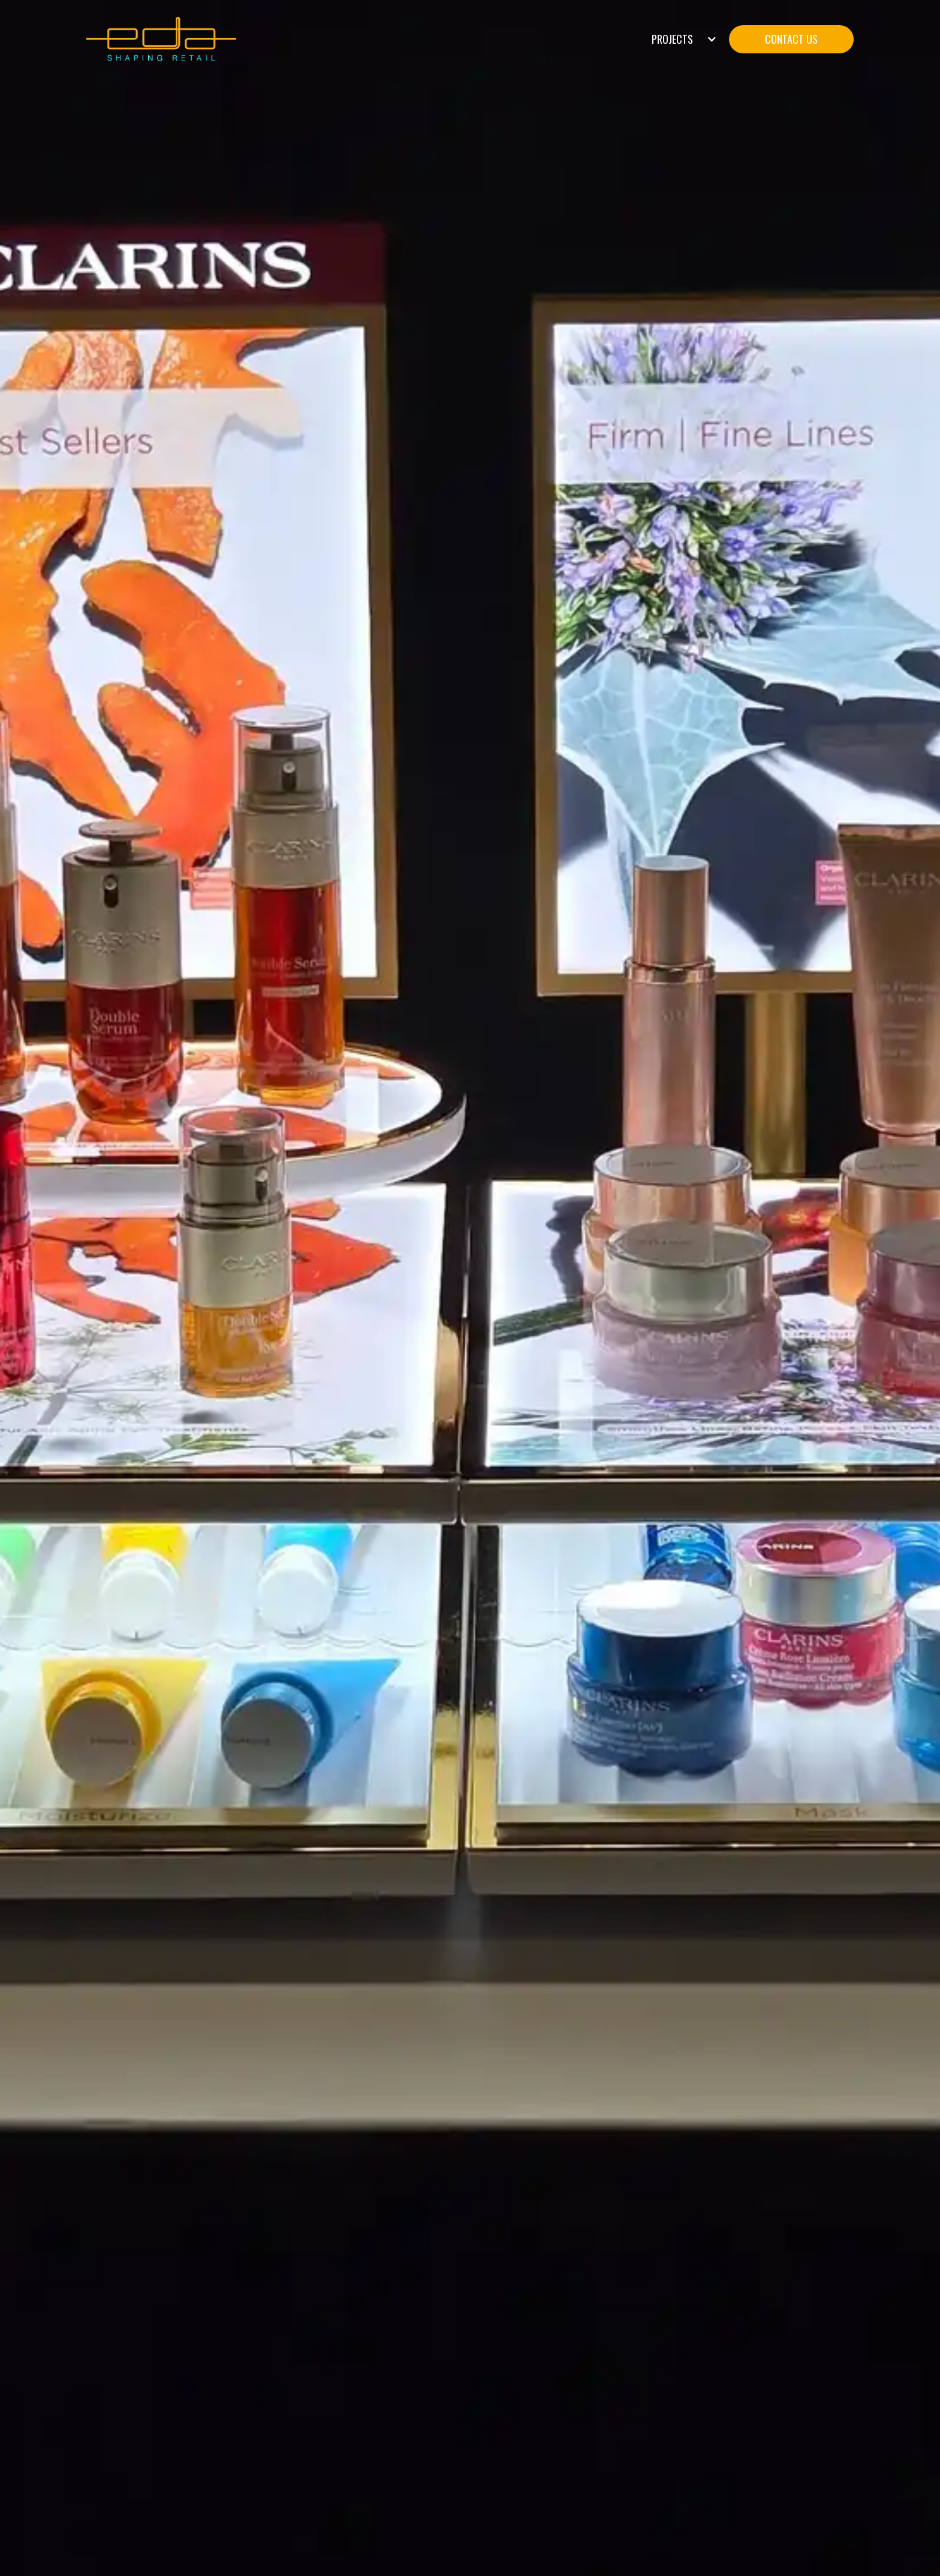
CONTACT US (791, 39)
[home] (161, 39)
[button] (684, 39)
